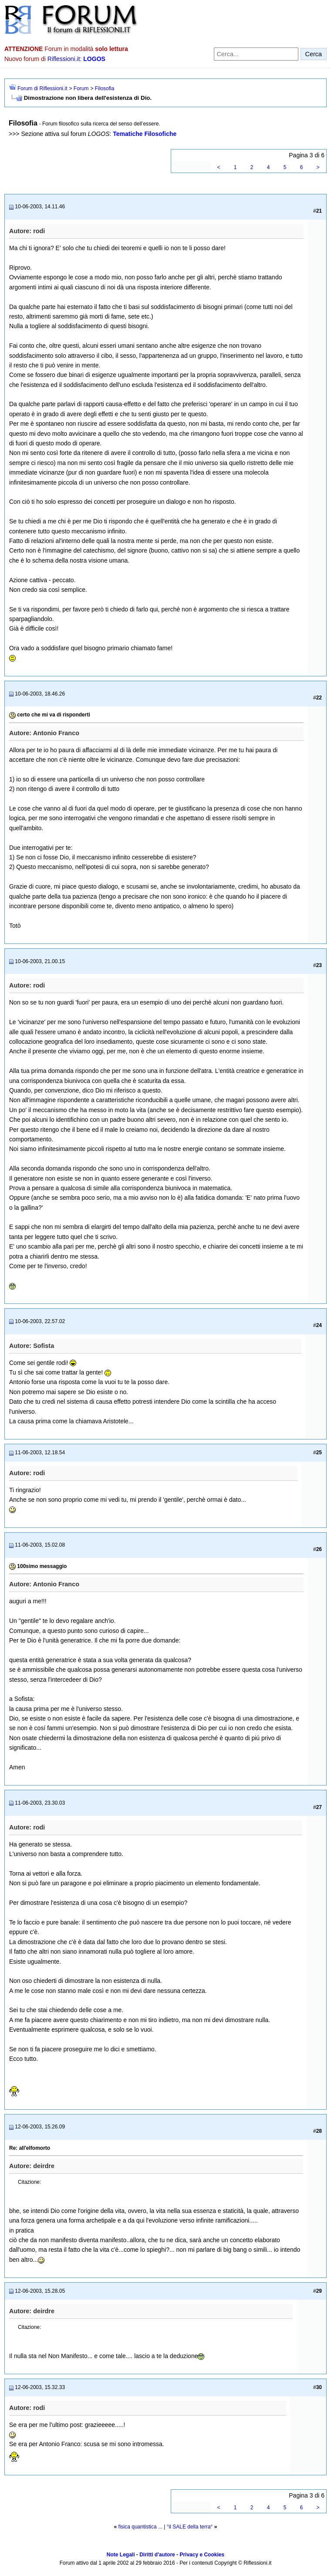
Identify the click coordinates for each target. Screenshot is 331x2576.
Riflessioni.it (63, 58)
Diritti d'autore (157, 2555)
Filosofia (105, 88)
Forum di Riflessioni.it (42, 88)
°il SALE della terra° (190, 2527)
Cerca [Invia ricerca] (313, 54)
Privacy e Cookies (201, 2555)
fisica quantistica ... (140, 2527)
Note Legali (121, 2555)
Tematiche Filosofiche (144, 133)
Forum (81, 88)
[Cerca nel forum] (256, 54)
